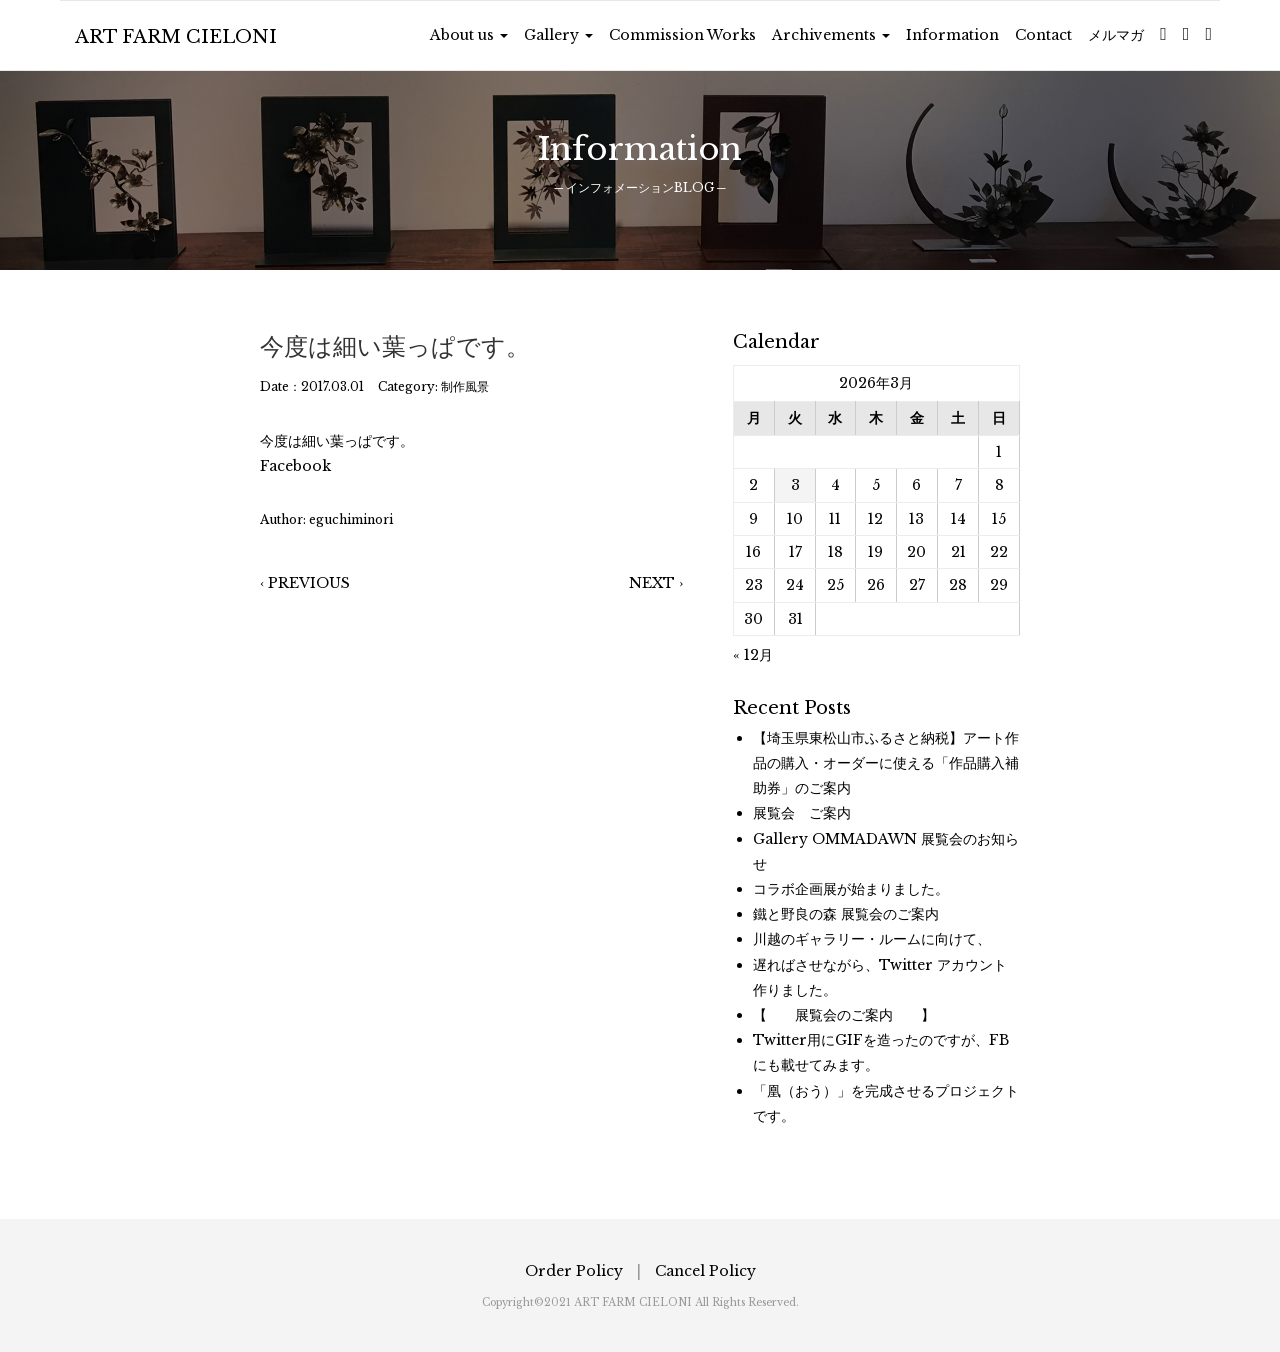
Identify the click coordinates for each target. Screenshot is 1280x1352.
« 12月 (753, 655)
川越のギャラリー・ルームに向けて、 (872, 939)
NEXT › (656, 583)
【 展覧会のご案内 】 (844, 1015)
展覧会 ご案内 (802, 813)
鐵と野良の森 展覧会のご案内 (846, 914)
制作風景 (465, 386)
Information (952, 35)
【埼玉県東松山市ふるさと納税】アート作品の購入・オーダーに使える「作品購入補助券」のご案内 (886, 763)
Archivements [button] (831, 35)
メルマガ (1116, 35)
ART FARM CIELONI (176, 37)
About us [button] (469, 35)
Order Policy (574, 1271)
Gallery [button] (558, 35)
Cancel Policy (705, 1271)
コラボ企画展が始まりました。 (851, 889)
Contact (1043, 35)
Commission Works (682, 35)
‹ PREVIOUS (305, 583)
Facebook (295, 466)
